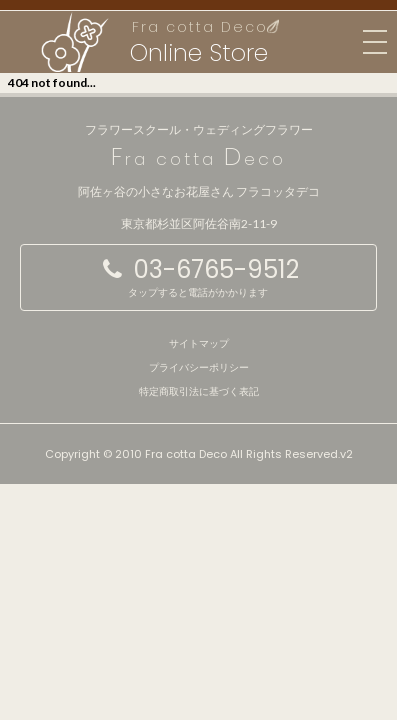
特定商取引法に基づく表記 (199, 391)
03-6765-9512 (198, 276)
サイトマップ (199, 343)
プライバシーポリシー (199, 367)
